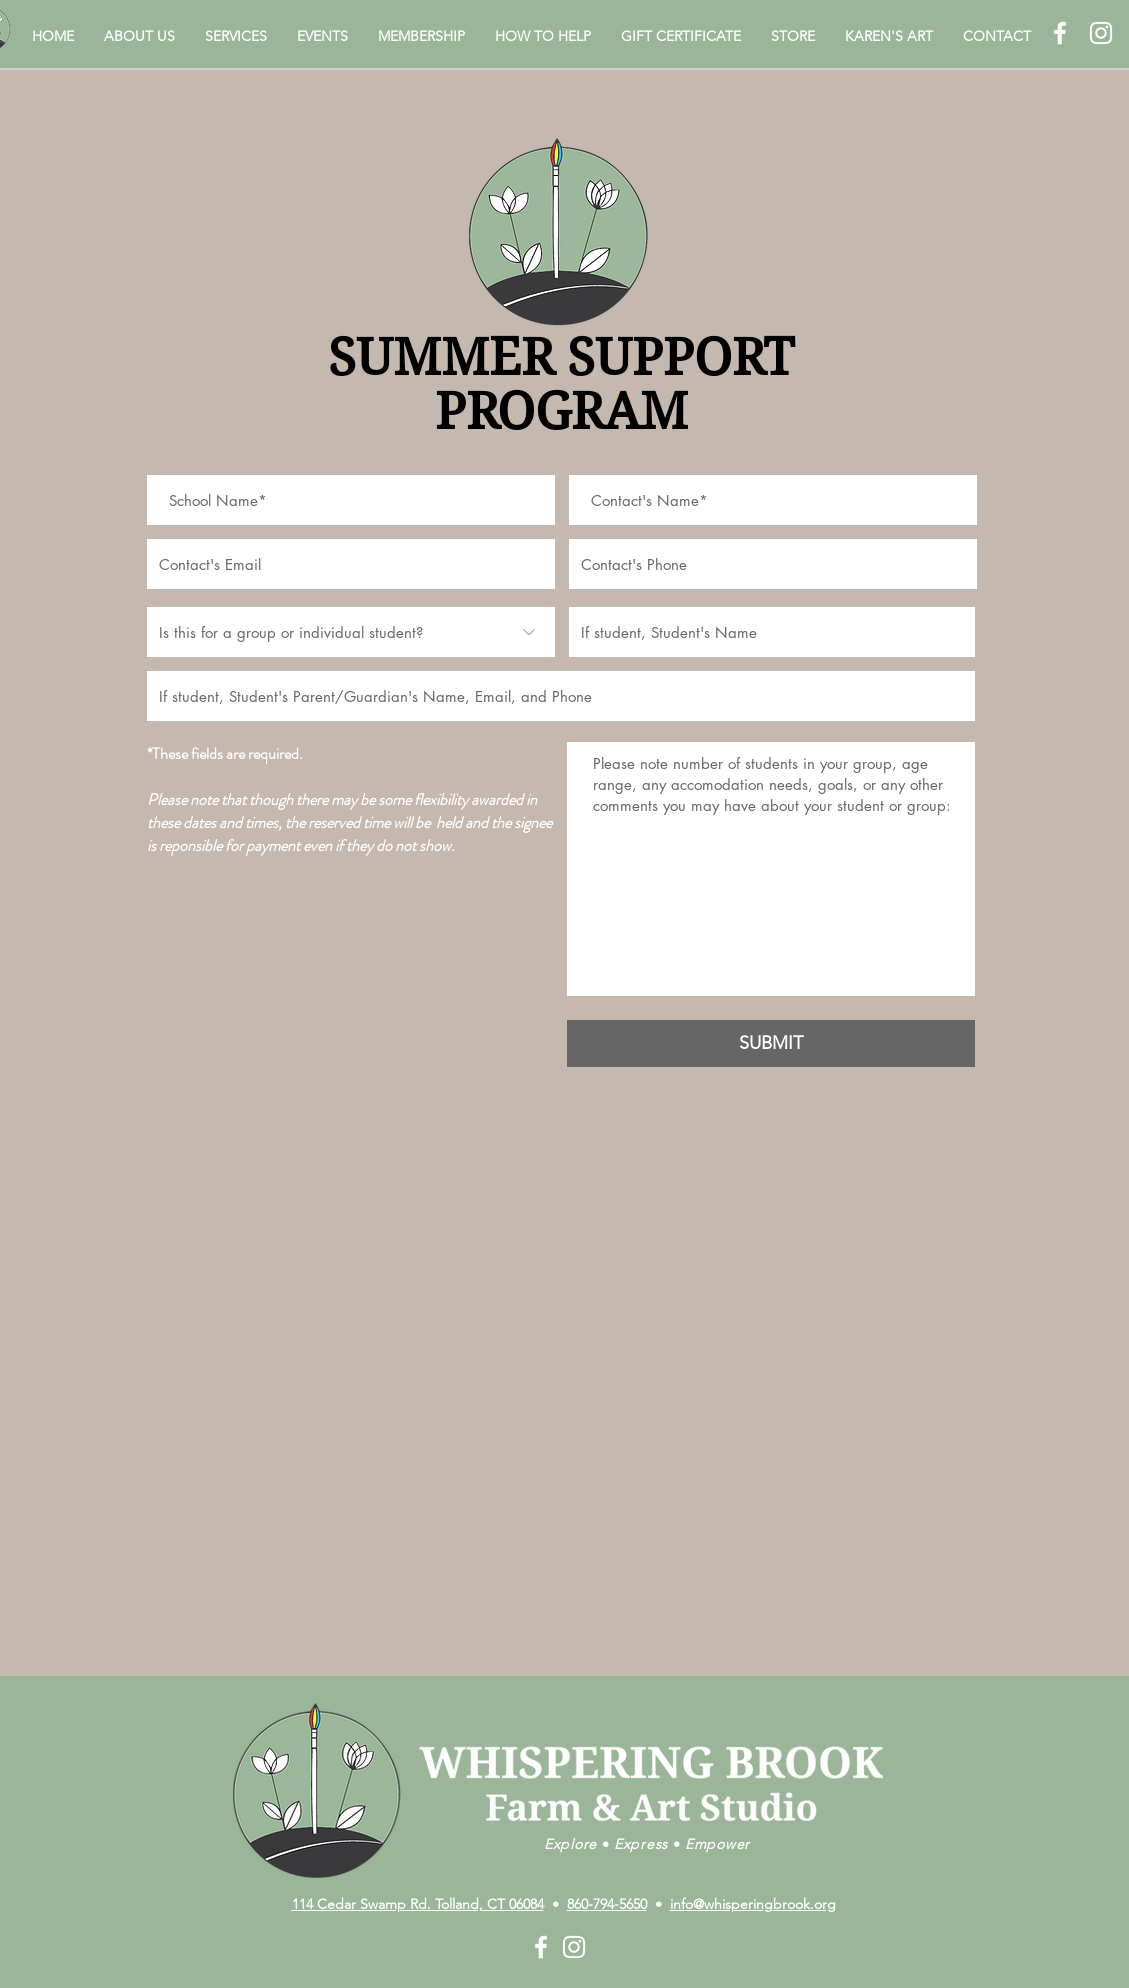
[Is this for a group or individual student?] (351, 632)
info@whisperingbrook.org (753, 1904)
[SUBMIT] (771, 1043)
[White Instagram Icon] (1101, 33)
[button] (139, 36)
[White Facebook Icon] (1060, 33)
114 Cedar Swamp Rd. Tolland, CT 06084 (418, 1904)
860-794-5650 (607, 1904)
